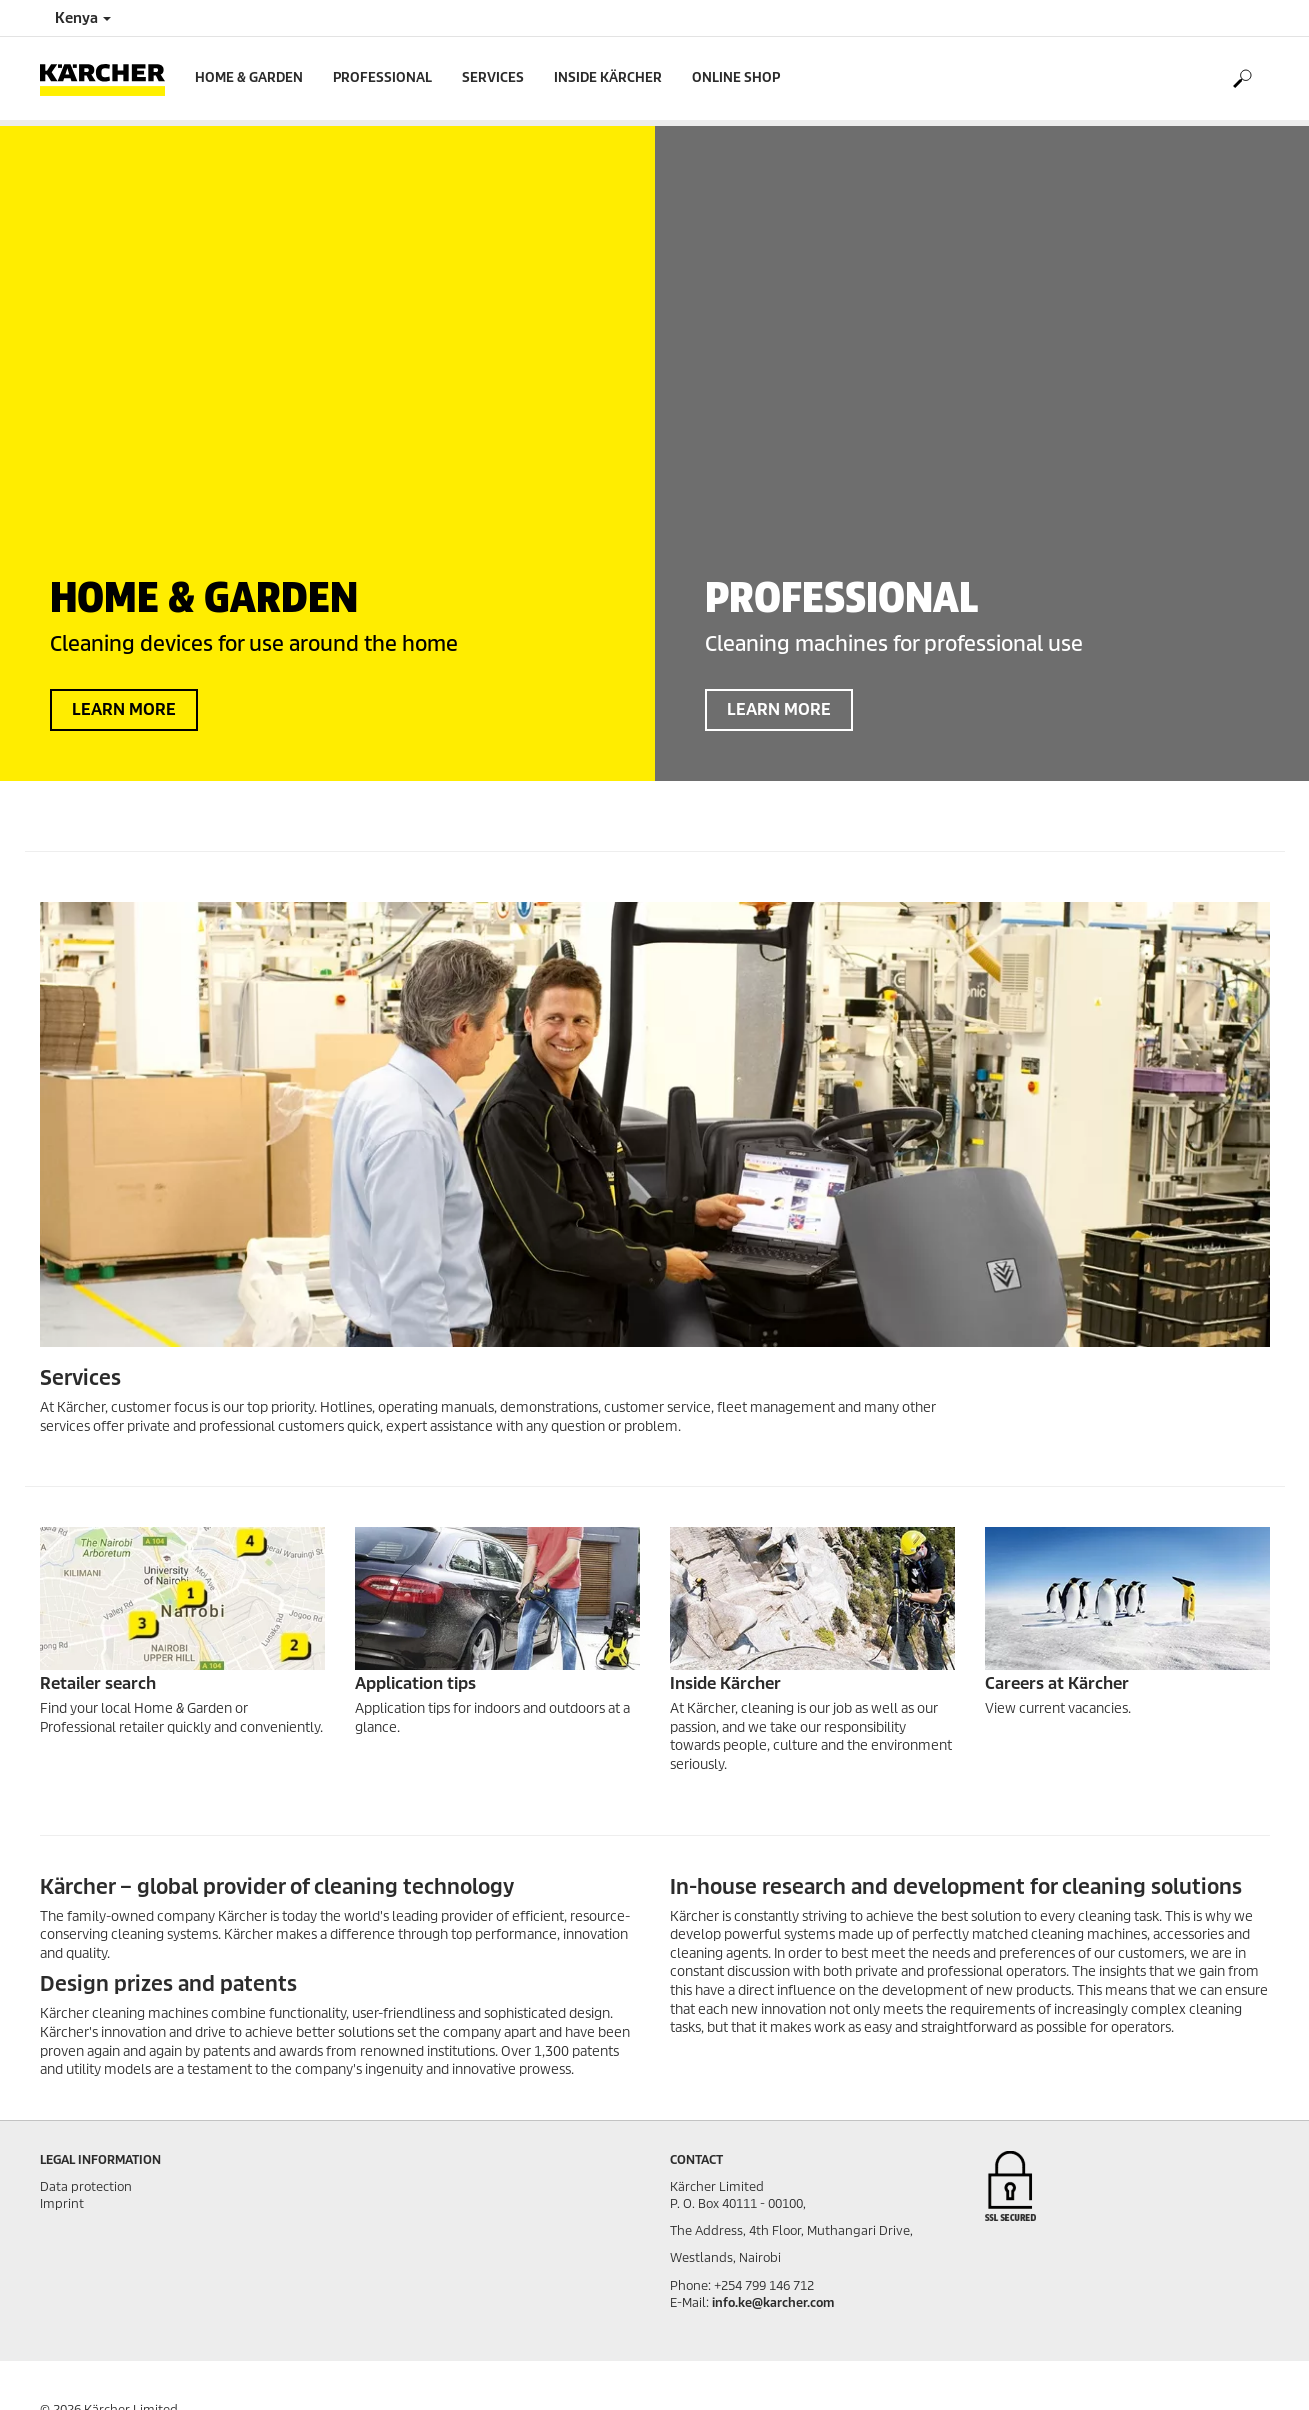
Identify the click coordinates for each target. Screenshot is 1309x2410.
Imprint (62, 2203)
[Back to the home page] (110, 78)
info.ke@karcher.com (773, 2302)
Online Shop (736, 77)
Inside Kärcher (608, 77)
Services (493, 77)
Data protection (86, 2186)
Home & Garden (249, 77)
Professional (382, 77)
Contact (696, 2159)
